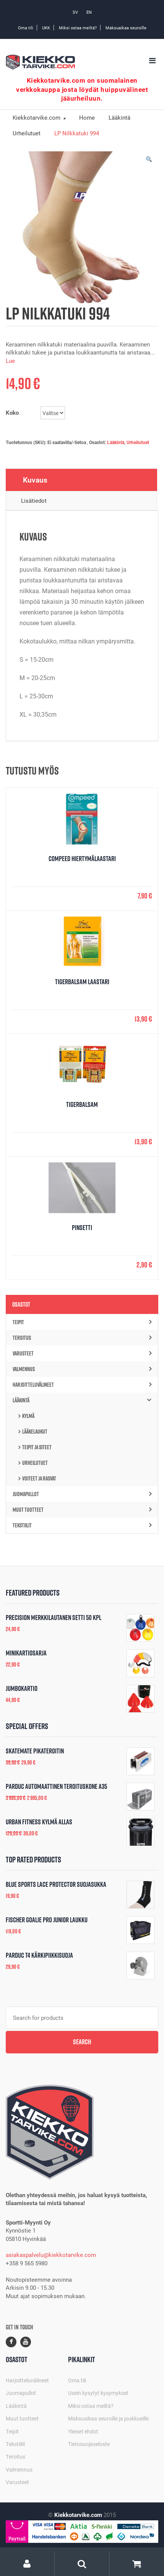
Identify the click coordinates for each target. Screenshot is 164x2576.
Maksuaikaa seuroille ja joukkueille (108, 2418)
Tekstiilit (82, 1525)
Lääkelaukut (34, 1432)
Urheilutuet (138, 442)
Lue (10, 360)
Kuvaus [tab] (35, 479)
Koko (12, 412)
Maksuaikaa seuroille (126, 27)
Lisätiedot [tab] (34, 500)
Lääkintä (115, 442)
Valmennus (82, 1369)
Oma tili (25, 27)
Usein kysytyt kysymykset (98, 2392)
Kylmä (28, 1416)
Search (82, 2042)
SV (75, 12)
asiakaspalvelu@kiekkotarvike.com (51, 2254)
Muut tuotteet (82, 1510)
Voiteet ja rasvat (39, 1478)
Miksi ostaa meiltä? (78, 27)
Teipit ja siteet (37, 1447)
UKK (46, 27)
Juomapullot (82, 1494)
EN (89, 12)
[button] (148, 161)
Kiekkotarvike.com (37, 117)
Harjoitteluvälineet (82, 1385)
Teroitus (82, 1338)
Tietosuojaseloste (89, 2444)
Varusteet (82, 1353)
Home (87, 117)
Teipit (82, 1322)
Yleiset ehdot (83, 2431)
